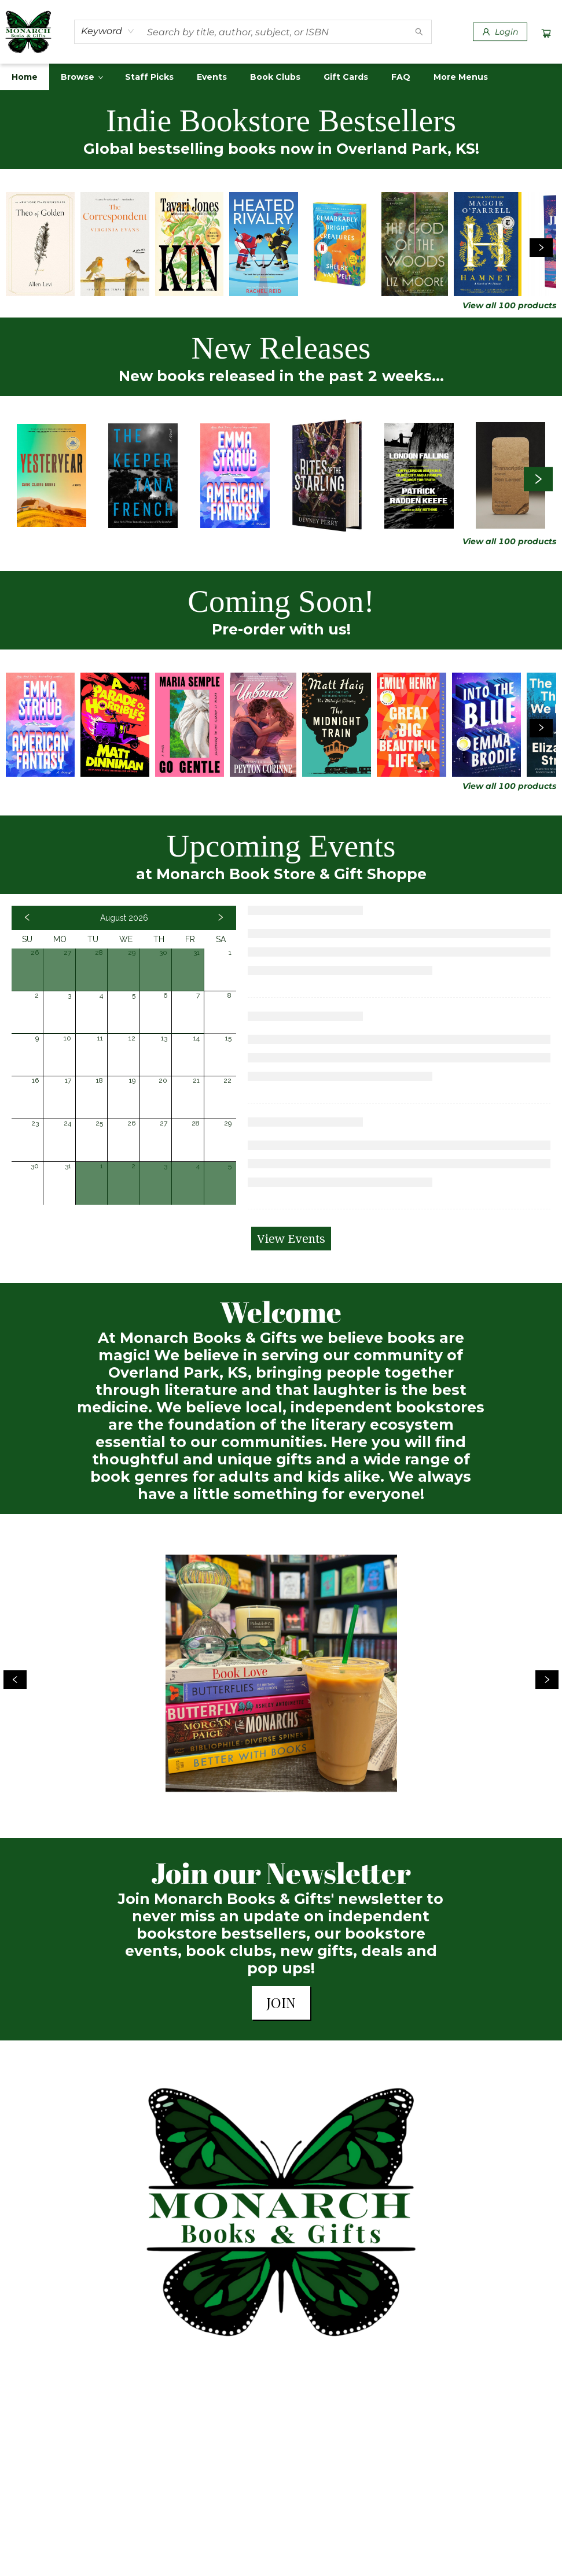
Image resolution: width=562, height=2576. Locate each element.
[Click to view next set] (541, 247)
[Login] (500, 32)
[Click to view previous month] (27, 918)
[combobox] (108, 31)
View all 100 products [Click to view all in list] (509, 305)
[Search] (419, 31)
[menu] (281, 77)
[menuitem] (24, 77)
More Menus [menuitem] (461, 77)
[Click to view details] (40, 244)
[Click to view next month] (220, 918)
